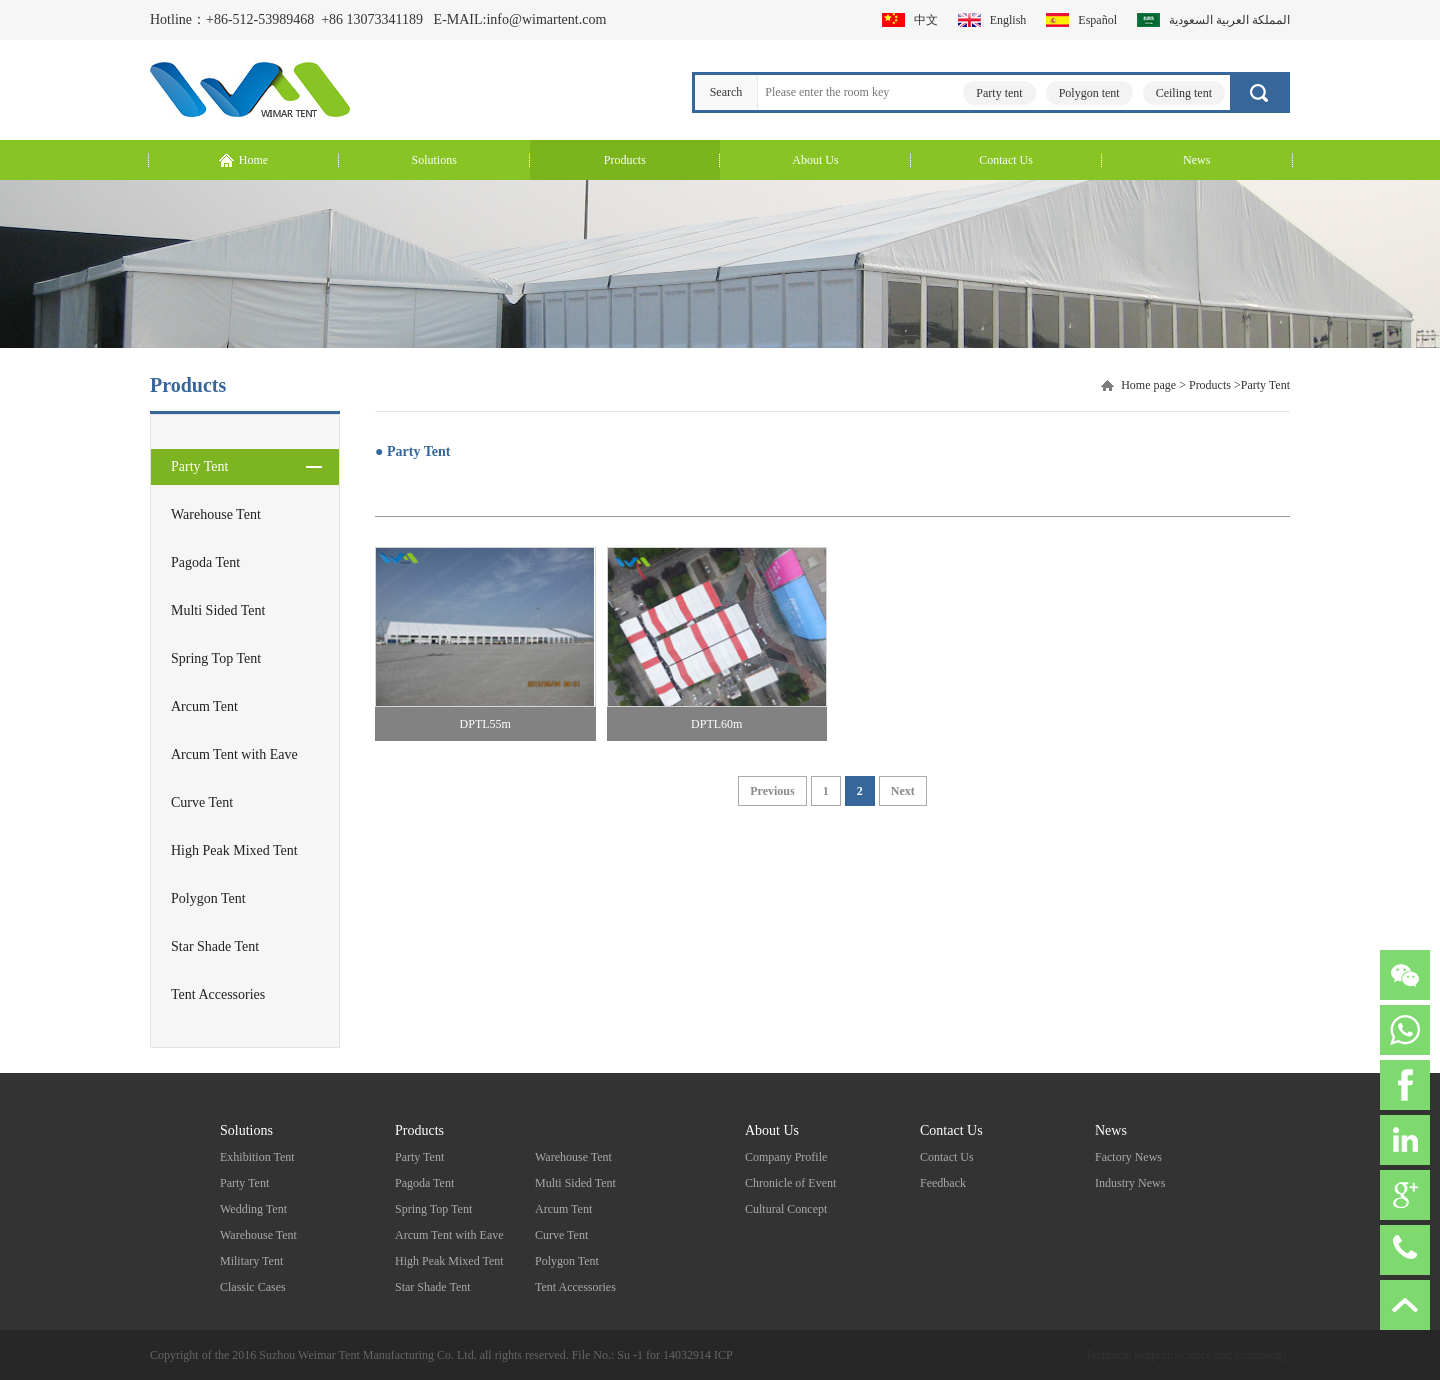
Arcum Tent (204, 706)
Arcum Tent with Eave (234, 754)
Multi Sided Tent (218, 610)
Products (1210, 385)
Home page (1148, 385)
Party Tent (199, 466)
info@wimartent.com (546, 19)
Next (903, 791)
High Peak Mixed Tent (234, 850)
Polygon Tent (208, 898)
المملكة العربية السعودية (1229, 20)
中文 (926, 20)
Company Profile (786, 1157)
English (1008, 20)
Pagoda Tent (205, 562)
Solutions (246, 1130)
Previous (772, 791)
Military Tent (251, 1261)
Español (1097, 20)
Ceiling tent (1184, 93)
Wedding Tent (253, 1209)
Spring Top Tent (216, 658)
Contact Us (951, 1130)
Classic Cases (253, 1287)
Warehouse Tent (216, 514)
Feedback (943, 1183)
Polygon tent (1089, 93)
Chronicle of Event (790, 1183)
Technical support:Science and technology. (1187, 1355)
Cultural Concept (786, 1209)
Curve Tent (202, 802)
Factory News (1128, 1157)
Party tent (999, 93)
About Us (772, 1130)
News (1111, 1130)
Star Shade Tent (215, 946)
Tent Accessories (218, 994)
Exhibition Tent (257, 1157)
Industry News (1130, 1183)
